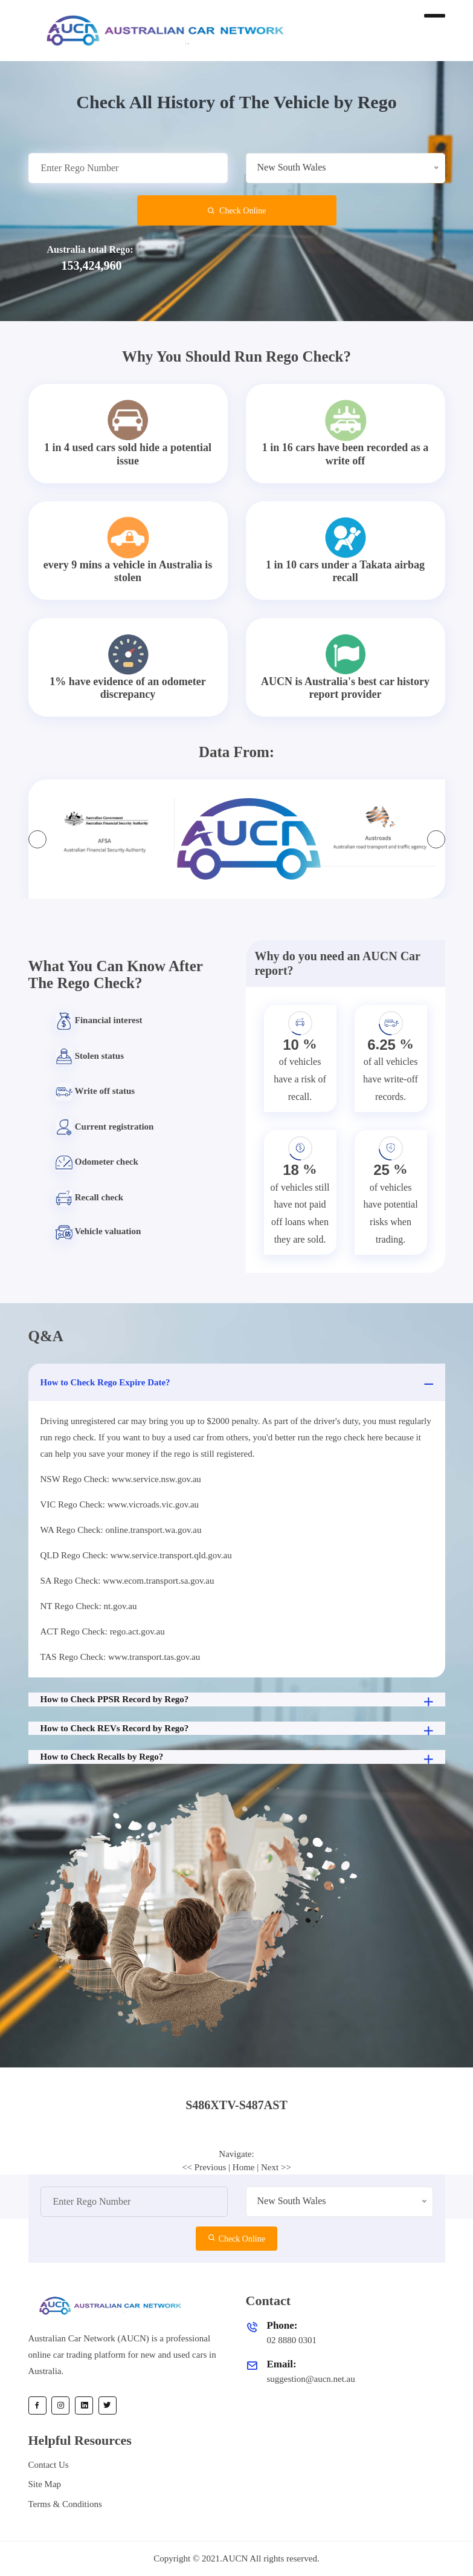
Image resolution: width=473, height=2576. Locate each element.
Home (244, 2167)
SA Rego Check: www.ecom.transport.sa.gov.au (127, 1581)
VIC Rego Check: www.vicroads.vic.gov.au (119, 1504)
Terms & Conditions (65, 2504)
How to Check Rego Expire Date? (238, 1383)
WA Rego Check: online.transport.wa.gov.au (121, 1530)
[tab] (236, 2105)
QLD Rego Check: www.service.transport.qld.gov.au (136, 1555)
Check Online (236, 210)
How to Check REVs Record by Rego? (238, 1729)
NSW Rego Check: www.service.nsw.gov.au (120, 1479)
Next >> (276, 2167)
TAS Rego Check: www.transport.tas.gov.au (120, 1657)
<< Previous (204, 2167)
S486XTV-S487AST (236, 2105)
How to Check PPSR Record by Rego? (238, 1700)
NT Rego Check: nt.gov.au (88, 1606)
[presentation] (37, 839)
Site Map (45, 2484)
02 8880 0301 (292, 2340)
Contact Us (48, 2465)
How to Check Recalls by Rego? (238, 1758)
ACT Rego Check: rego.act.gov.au (102, 1631)
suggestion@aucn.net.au (311, 2379)
